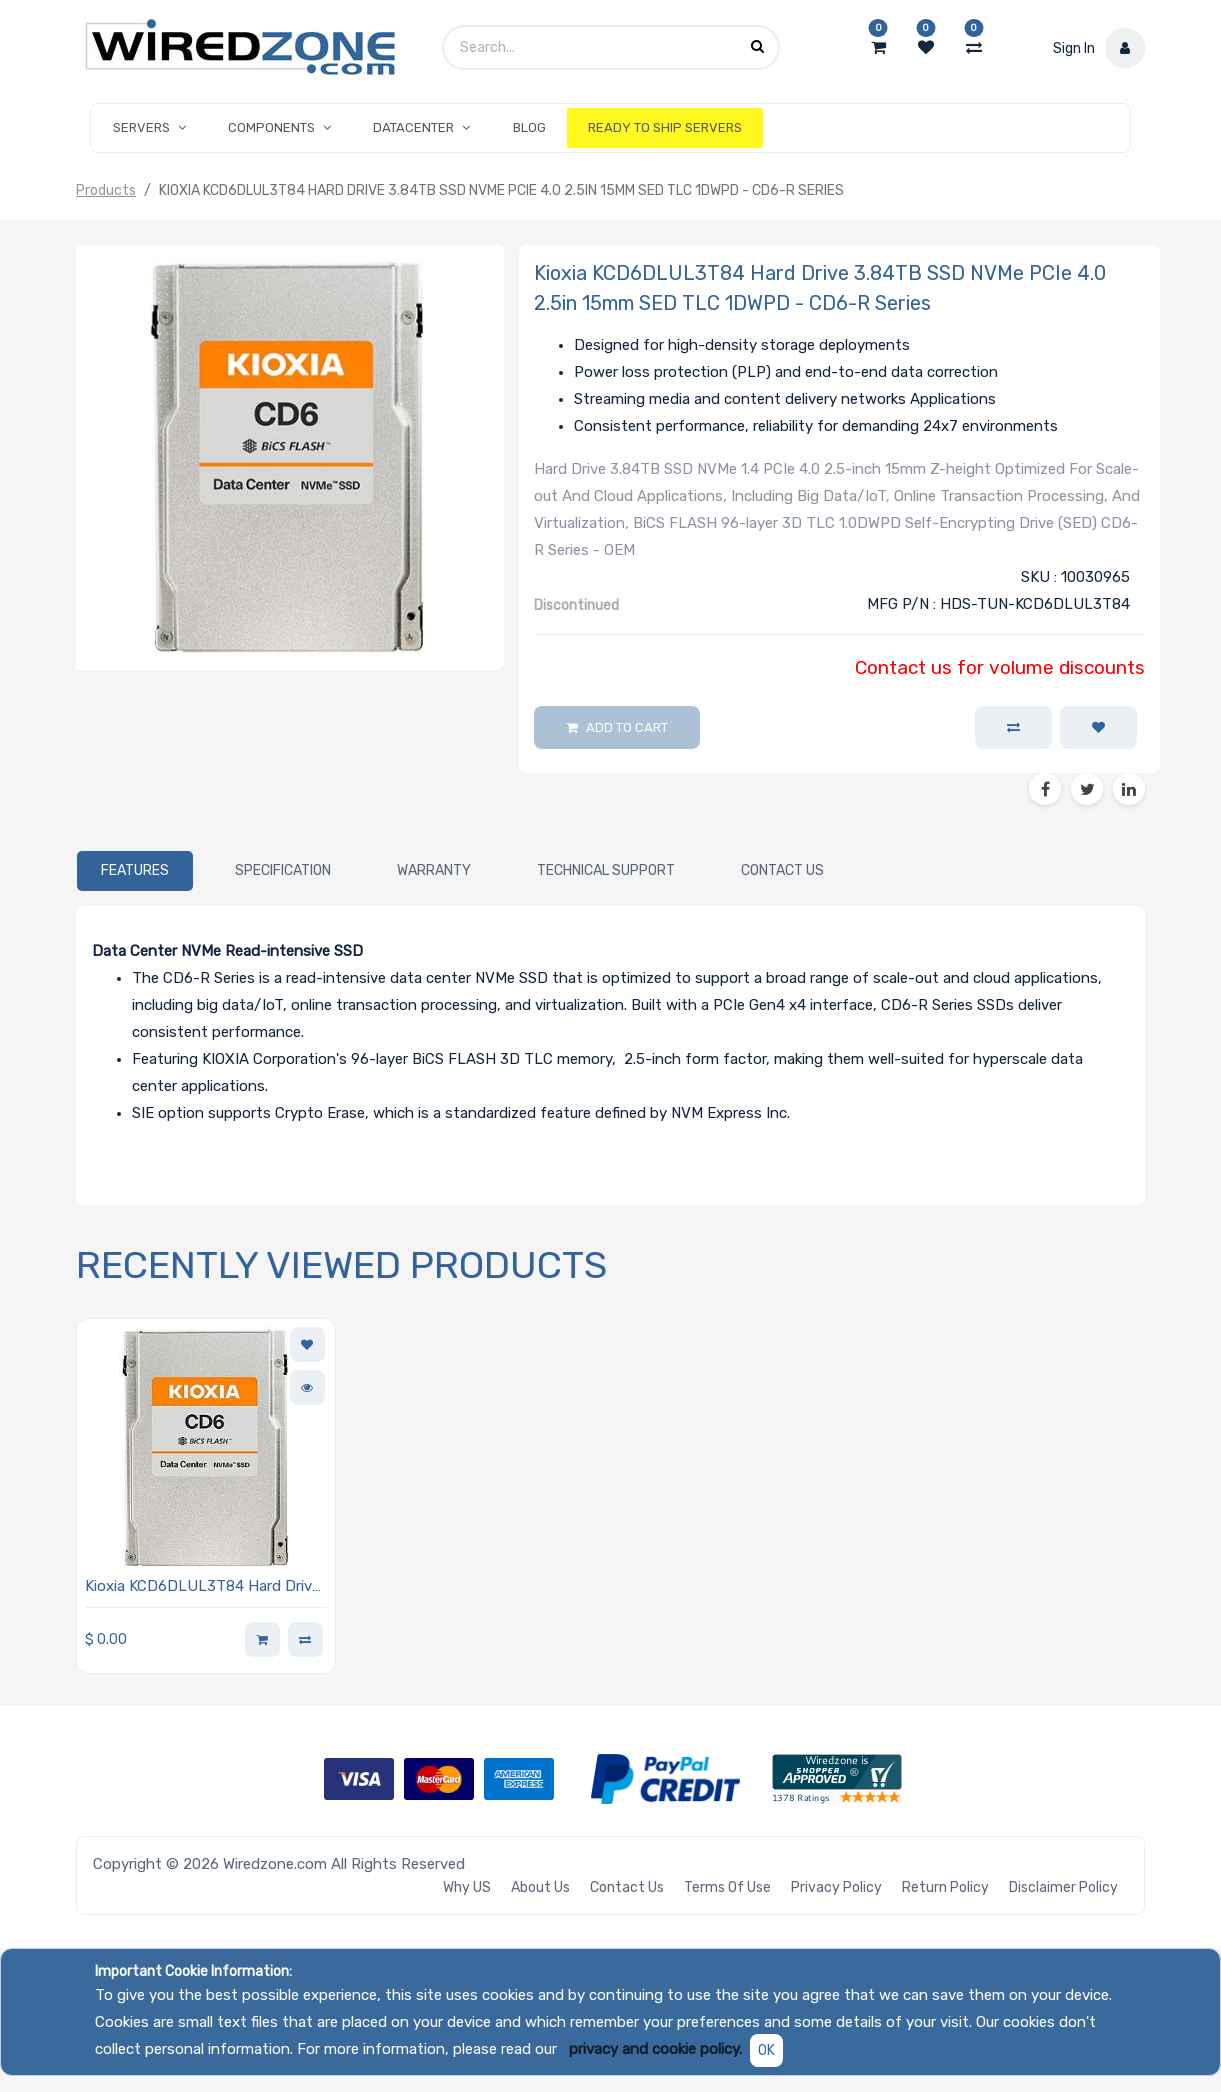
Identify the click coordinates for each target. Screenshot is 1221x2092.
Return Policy (945, 1887)
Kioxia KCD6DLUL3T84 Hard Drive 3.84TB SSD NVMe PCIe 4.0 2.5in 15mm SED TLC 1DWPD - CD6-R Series (202, 1587)
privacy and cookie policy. (655, 2049)
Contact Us (627, 1887)
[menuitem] (529, 128)
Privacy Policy (836, 1887)
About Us (540, 1887)
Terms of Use (727, 1887)
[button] (1098, 728)
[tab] (135, 871)
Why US (467, 1887)
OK (766, 2050)
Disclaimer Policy (1063, 1887)
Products (106, 190)
